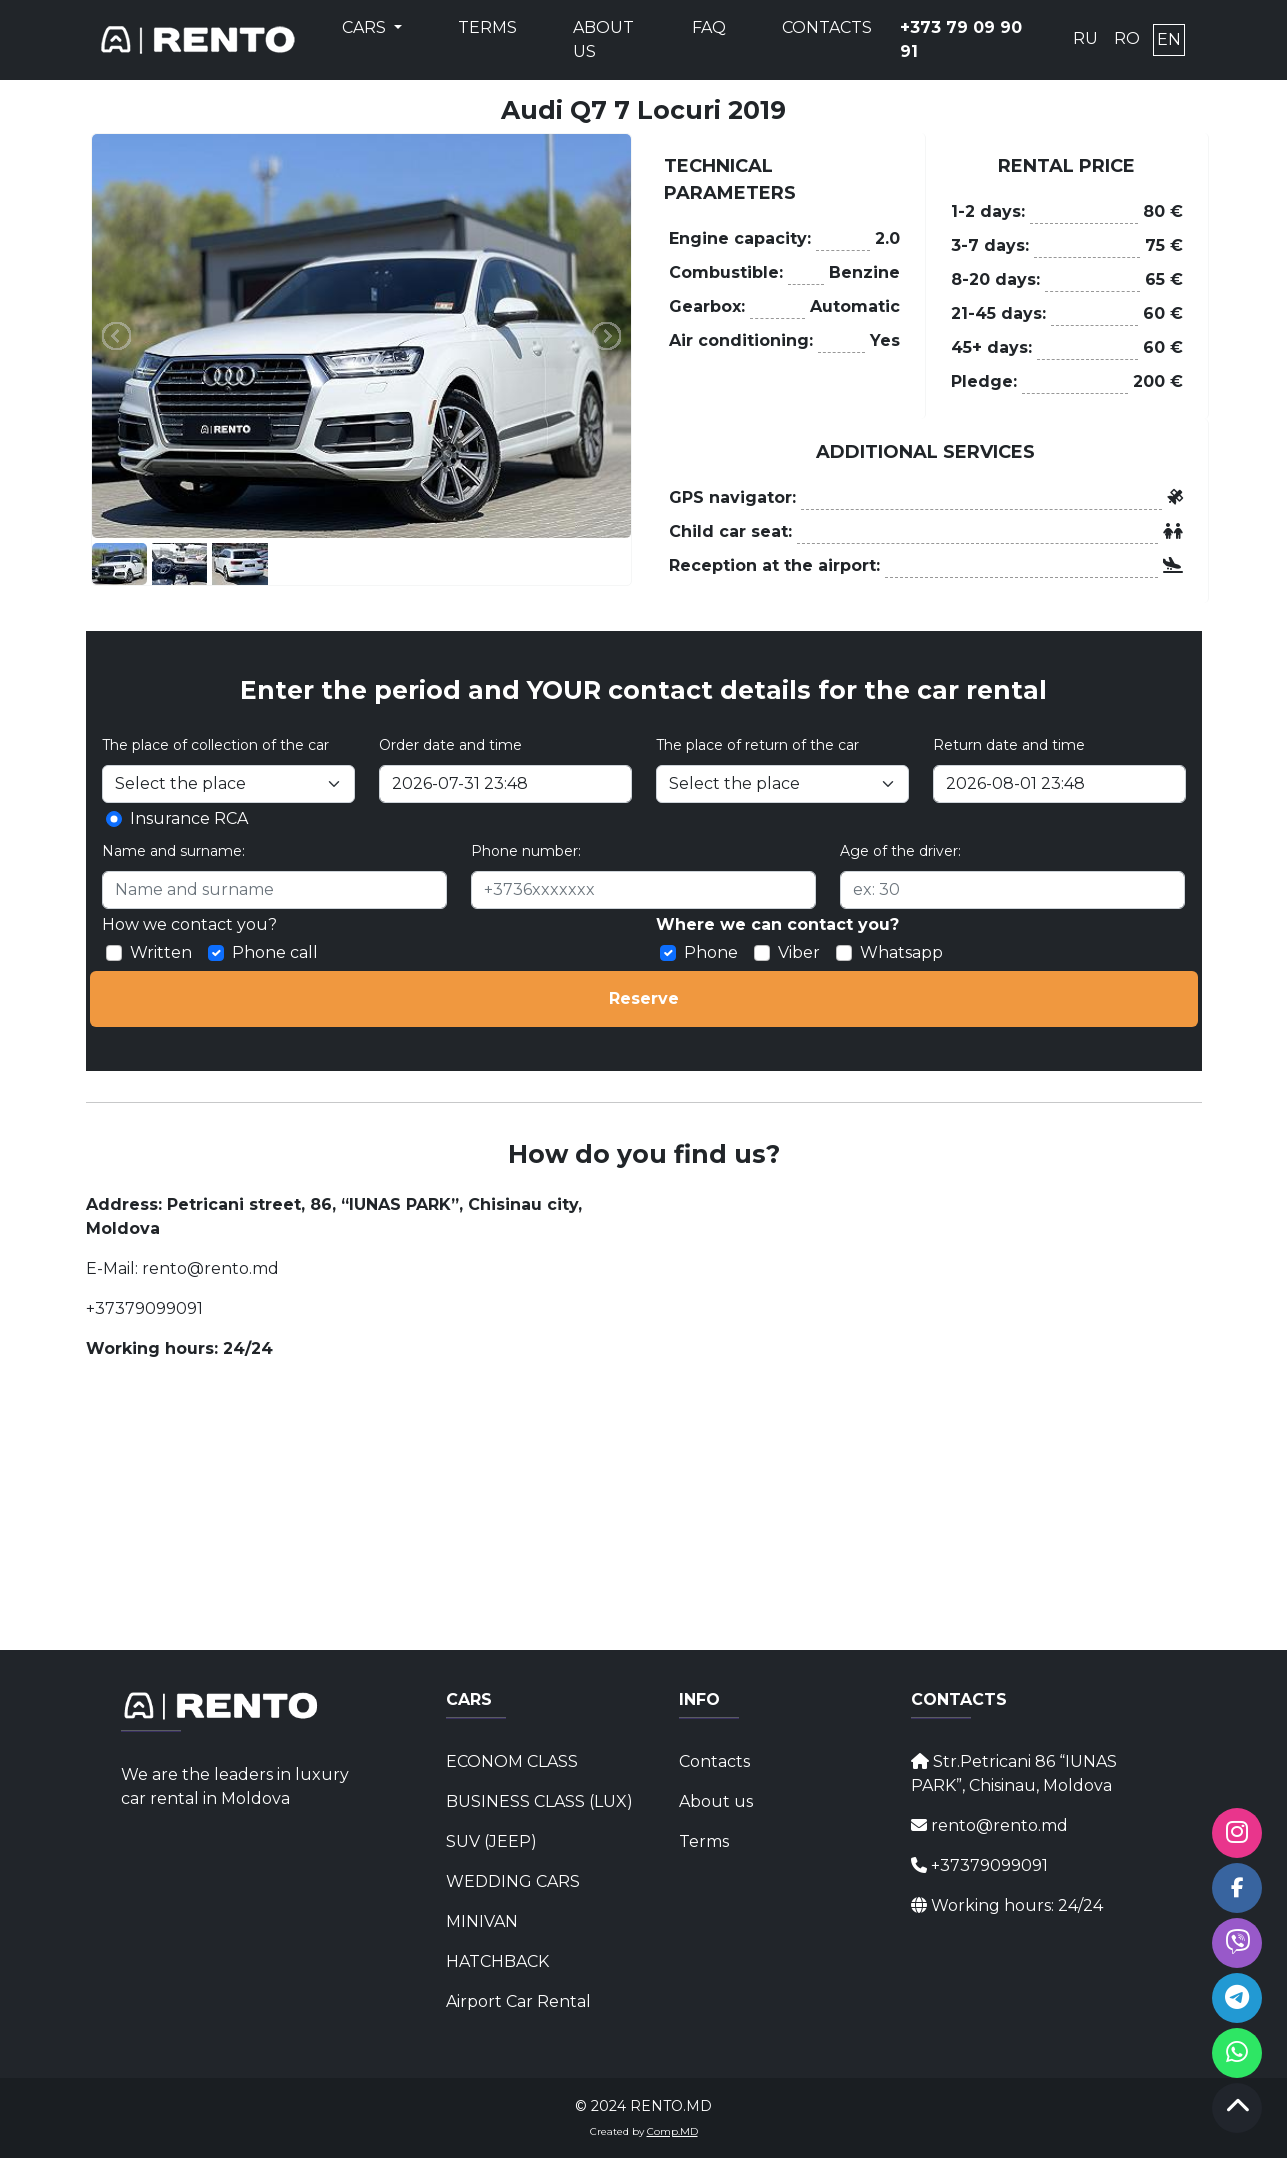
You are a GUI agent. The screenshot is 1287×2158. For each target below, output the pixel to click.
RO (1127, 38)
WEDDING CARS (513, 1881)
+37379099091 (144, 1308)
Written (161, 952)
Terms (487, 27)
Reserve (644, 998)
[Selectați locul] (228, 784)
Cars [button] (366, 27)
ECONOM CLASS (512, 1761)
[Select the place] (782, 784)
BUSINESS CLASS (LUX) (527, 1801)
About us (603, 39)
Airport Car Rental (518, 2001)
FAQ (709, 27)
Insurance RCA (189, 818)
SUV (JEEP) (491, 1841)
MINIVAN (482, 1921)
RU (1085, 38)
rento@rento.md (208, 1268)
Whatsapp (901, 952)
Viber (799, 952)
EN (1169, 39)
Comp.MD (672, 2131)
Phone (711, 952)
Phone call (275, 952)
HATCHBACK (497, 1961)
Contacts (827, 27)
